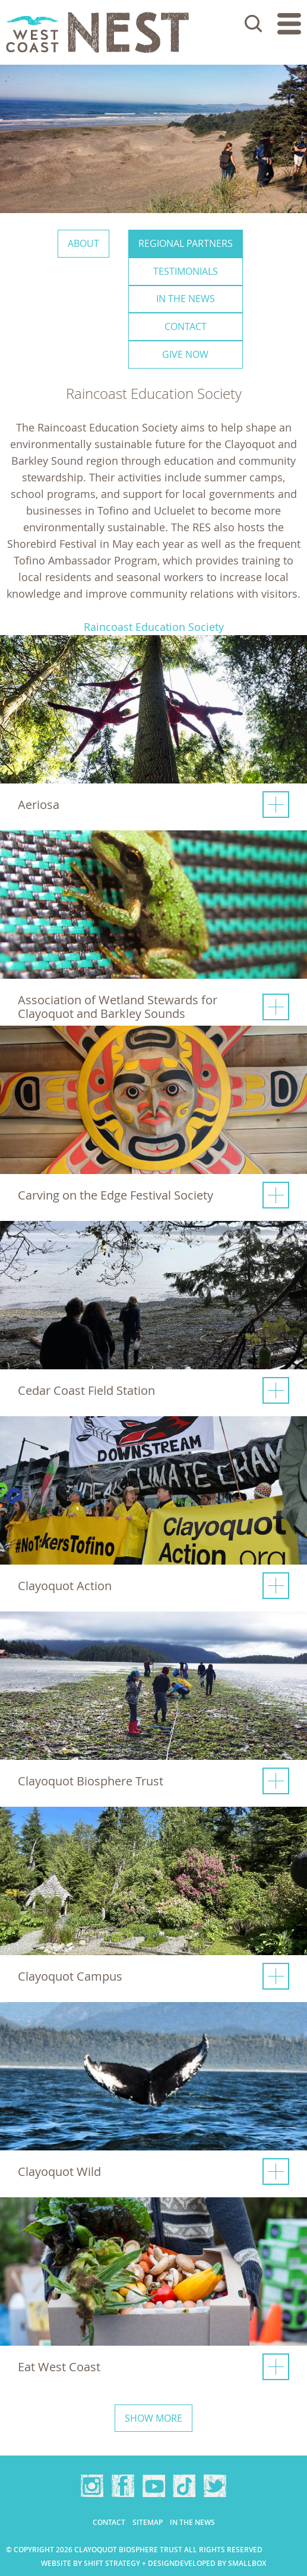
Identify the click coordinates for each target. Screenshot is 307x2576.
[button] (153, 730)
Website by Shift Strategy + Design (108, 2563)
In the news (185, 298)
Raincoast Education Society (154, 627)
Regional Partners (185, 243)
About (83, 243)
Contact (185, 326)
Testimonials (185, 271)
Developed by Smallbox (220, 2563)
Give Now (185, 354)
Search (253, 24)
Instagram (92, 2486)
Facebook (123, 2486)
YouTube (154, 2486)
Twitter (215, 2486)
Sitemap (147, 2522)
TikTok (184, 2486)
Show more (153, 2418)
